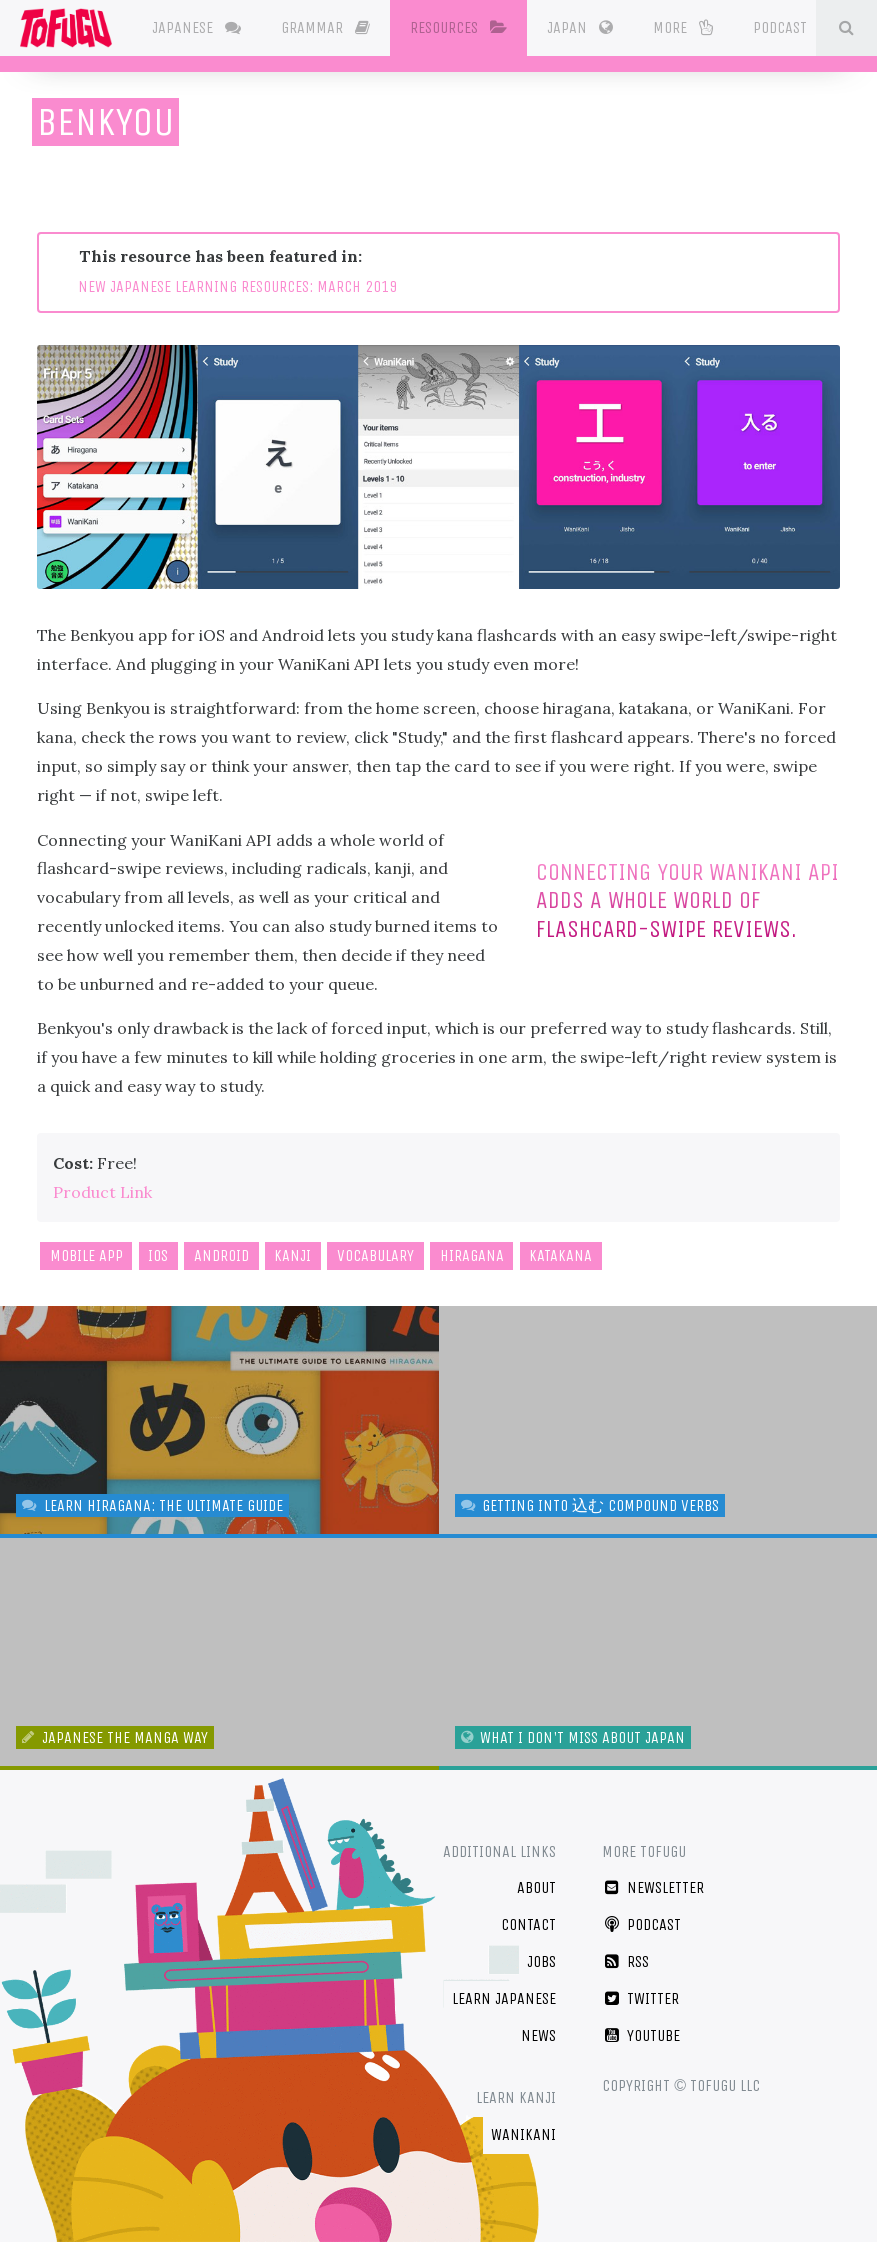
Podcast (790, 26)
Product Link (102, 1192)
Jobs (541, 1961)
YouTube (641, 2035)
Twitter (640, 1998)
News (538, 2035)
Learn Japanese (504, 1998)
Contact (528, 1924)
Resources (458, 27)
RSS (625, 1961)
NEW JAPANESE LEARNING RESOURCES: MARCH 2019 (237, 286)
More (683, 27)
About (536, 1887)
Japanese (196, 27)
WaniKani (523, 2134)
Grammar (325, 27)
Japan (580, 27)
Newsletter (653, 1887)
